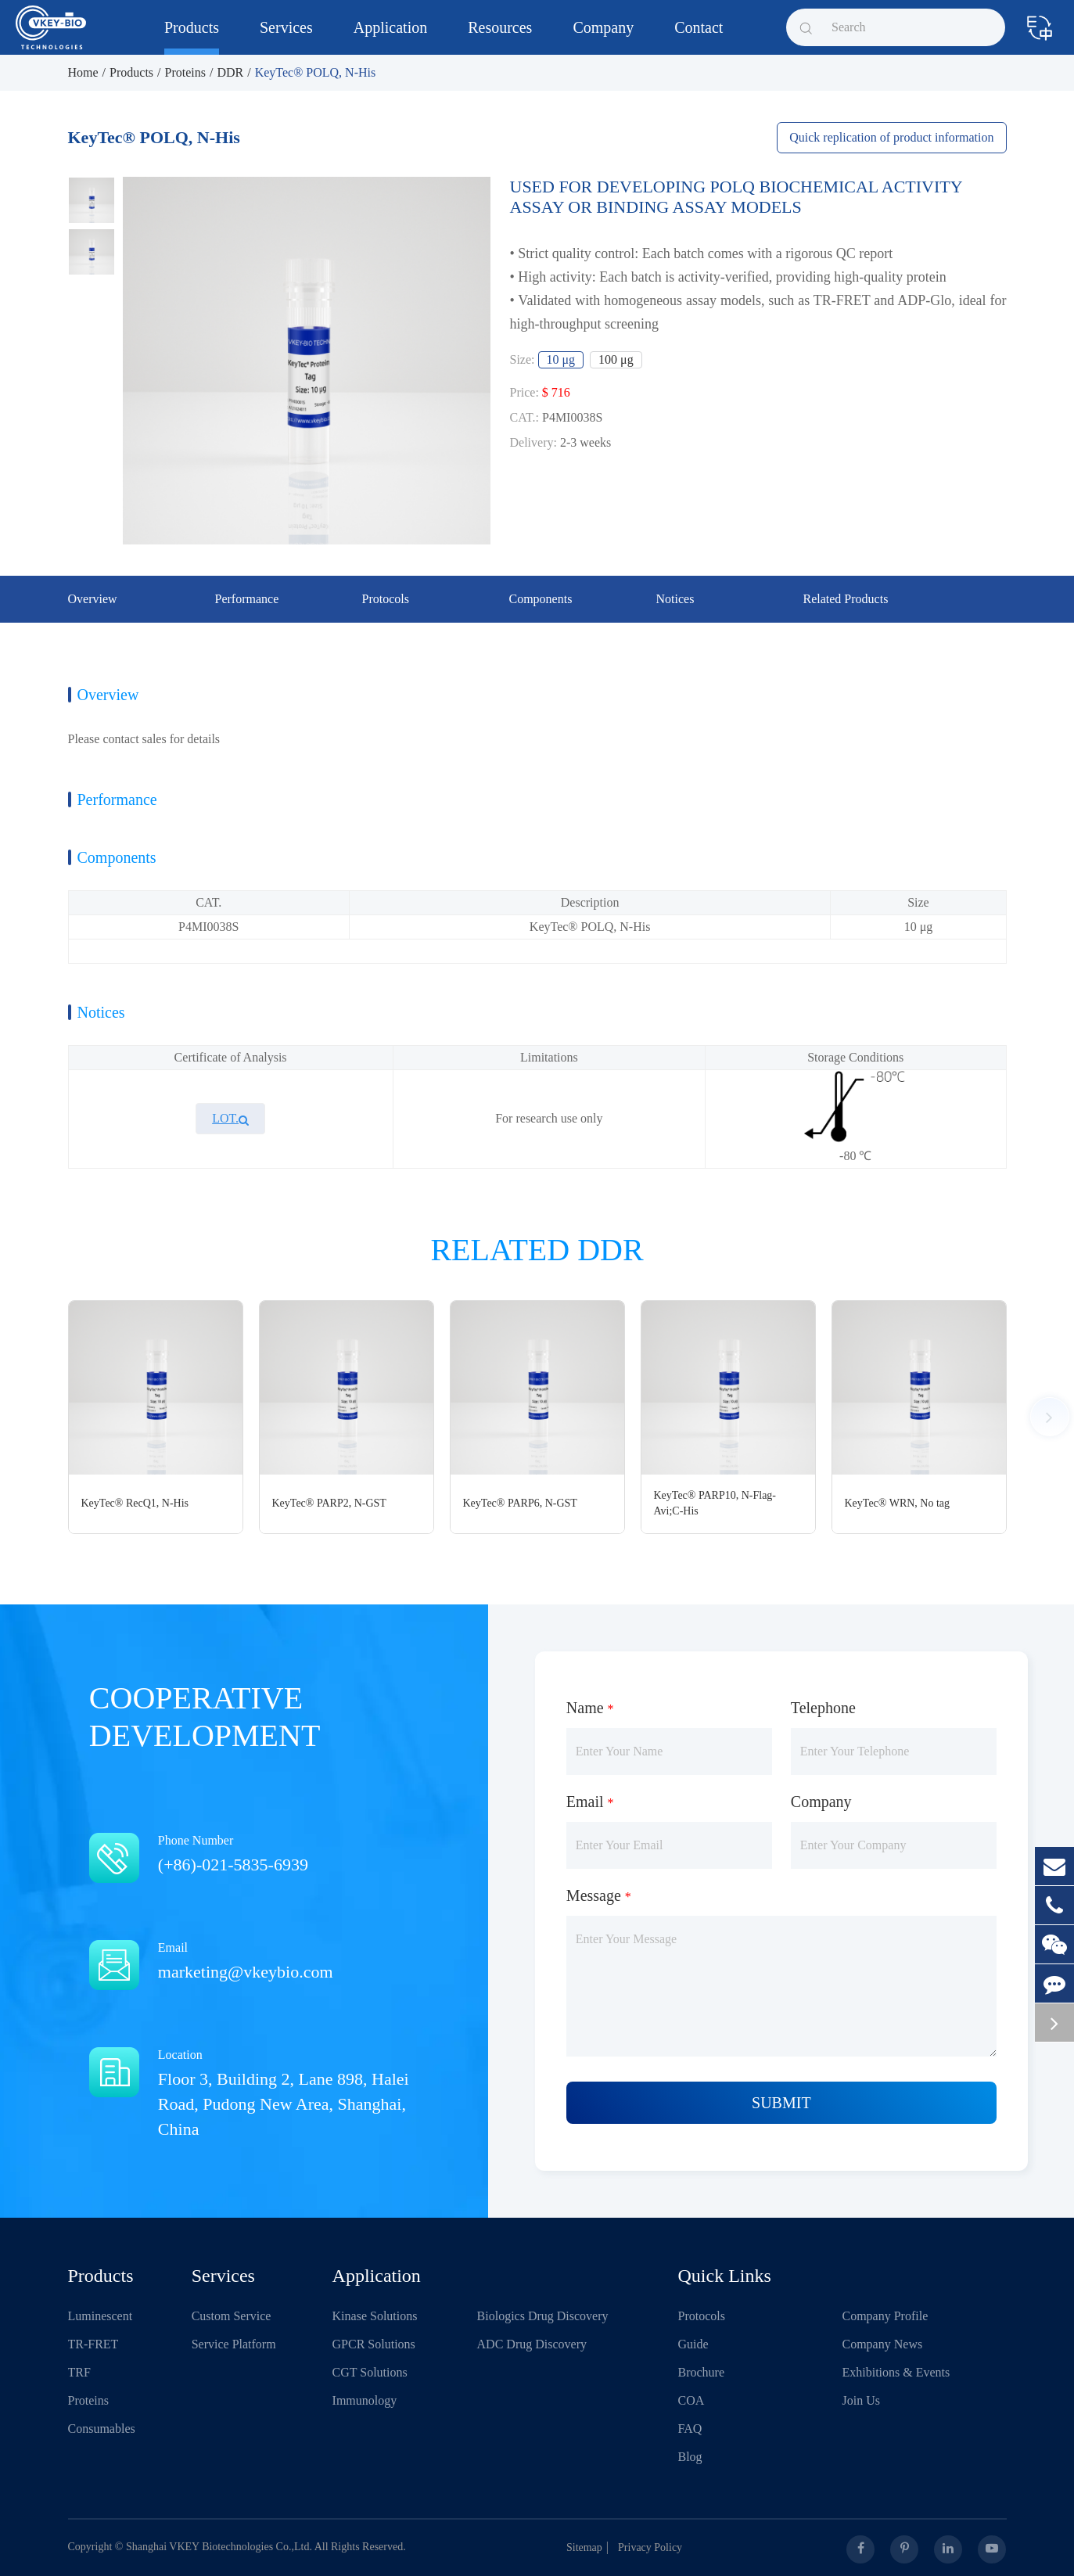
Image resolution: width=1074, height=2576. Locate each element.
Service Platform (234, 2344)
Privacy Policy (656, 2547)
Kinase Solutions (375, 2316)
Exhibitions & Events (896, 2372)
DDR (230, 72)
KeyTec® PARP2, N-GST (329, 1503)
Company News (882, 2344)
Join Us (861, 2400)
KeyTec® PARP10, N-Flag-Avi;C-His (715, 1503)
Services (286, 37)
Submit (781, 2102)
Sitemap (591, 2547)
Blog (690, 2456)
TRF (79, 2372)
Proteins (185, 72)
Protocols (701, 2316)
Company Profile (885, 2316)
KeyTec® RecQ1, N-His (135, 1503)
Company (603, 37)
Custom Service (231, 2316)
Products (191, 37)
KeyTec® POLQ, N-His (315, 72)
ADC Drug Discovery (532, 2344)
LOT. (230, 1118)
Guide (693, 2344)
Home (83, 72)
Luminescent (100, 2316)
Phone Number (269, 1855)
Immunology (364, 2400)
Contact (698, 37)
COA (691, 2400)
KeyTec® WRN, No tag (897, 1503)
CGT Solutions (370, 2372)
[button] (1049, 1416)
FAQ (690, 2428)
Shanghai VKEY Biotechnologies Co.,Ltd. (219, 2547)
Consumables (101, 2428)
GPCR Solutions (373, 2344)
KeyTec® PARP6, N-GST (520, 1503)
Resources (500, 37)
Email (269, 1962)
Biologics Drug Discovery (543, 2316)
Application (390, 37)
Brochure (701, 2372)
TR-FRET (93, 2344)
